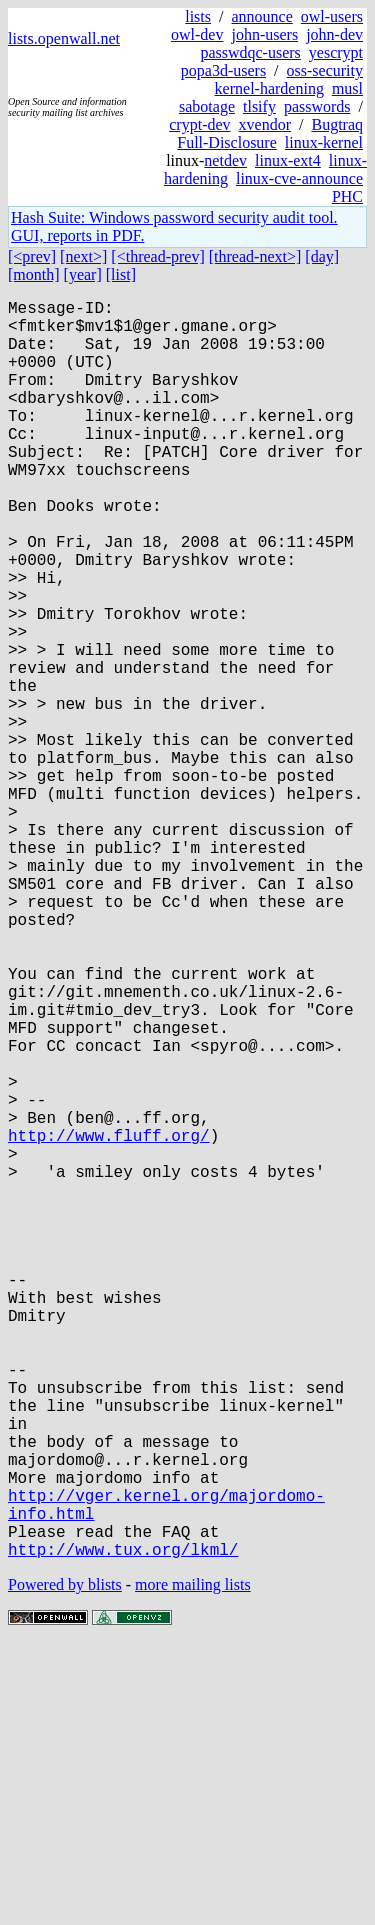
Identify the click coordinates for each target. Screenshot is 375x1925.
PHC (347, 196)
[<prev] (32, 256)
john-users (264, 34)
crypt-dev (199, 124)
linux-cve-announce (299, 178)
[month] (34, 274)
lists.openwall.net (64, 38)
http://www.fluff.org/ (109, 1323)
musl (347, 88)
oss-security (325, 70)
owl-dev (197, 34)
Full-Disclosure (227, 142)
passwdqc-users (250, 52)
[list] (121, 274)
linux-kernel (324, 142)
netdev (225, 160)
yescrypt (336, 52)
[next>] (83, 256)
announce (261, 16)
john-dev (334, 34)
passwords (317, 106)
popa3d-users (223, 70)
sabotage (207, 106)
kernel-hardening (269, 88)
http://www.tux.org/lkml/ (123, 1829)
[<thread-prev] (157, 256)
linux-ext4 (288, 160)
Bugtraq (337, 124)
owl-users (332, 16)
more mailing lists (193, 1864)
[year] (83, 274)
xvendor (265, 124)
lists (198, 16)
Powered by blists (65, 1864)
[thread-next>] (255, 256)
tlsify (259, 106)
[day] (322, 256)
